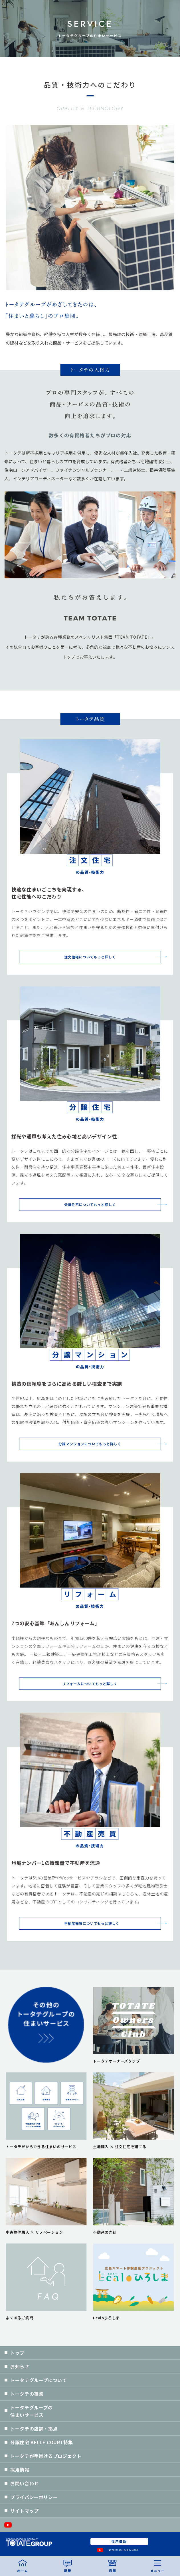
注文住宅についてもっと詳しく (90, 956)
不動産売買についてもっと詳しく (90, 1923)
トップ (17, 2352)
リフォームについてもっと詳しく (90, 1683)
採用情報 (19, 2469)
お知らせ (19, 2366)
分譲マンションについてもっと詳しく (89, 1443)
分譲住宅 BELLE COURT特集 (41, 2442)
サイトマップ (24, 2510)
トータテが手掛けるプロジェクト (45, 2455)
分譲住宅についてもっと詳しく (90, 1204)
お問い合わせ (24, 2483)
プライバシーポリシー (34, 2497)
